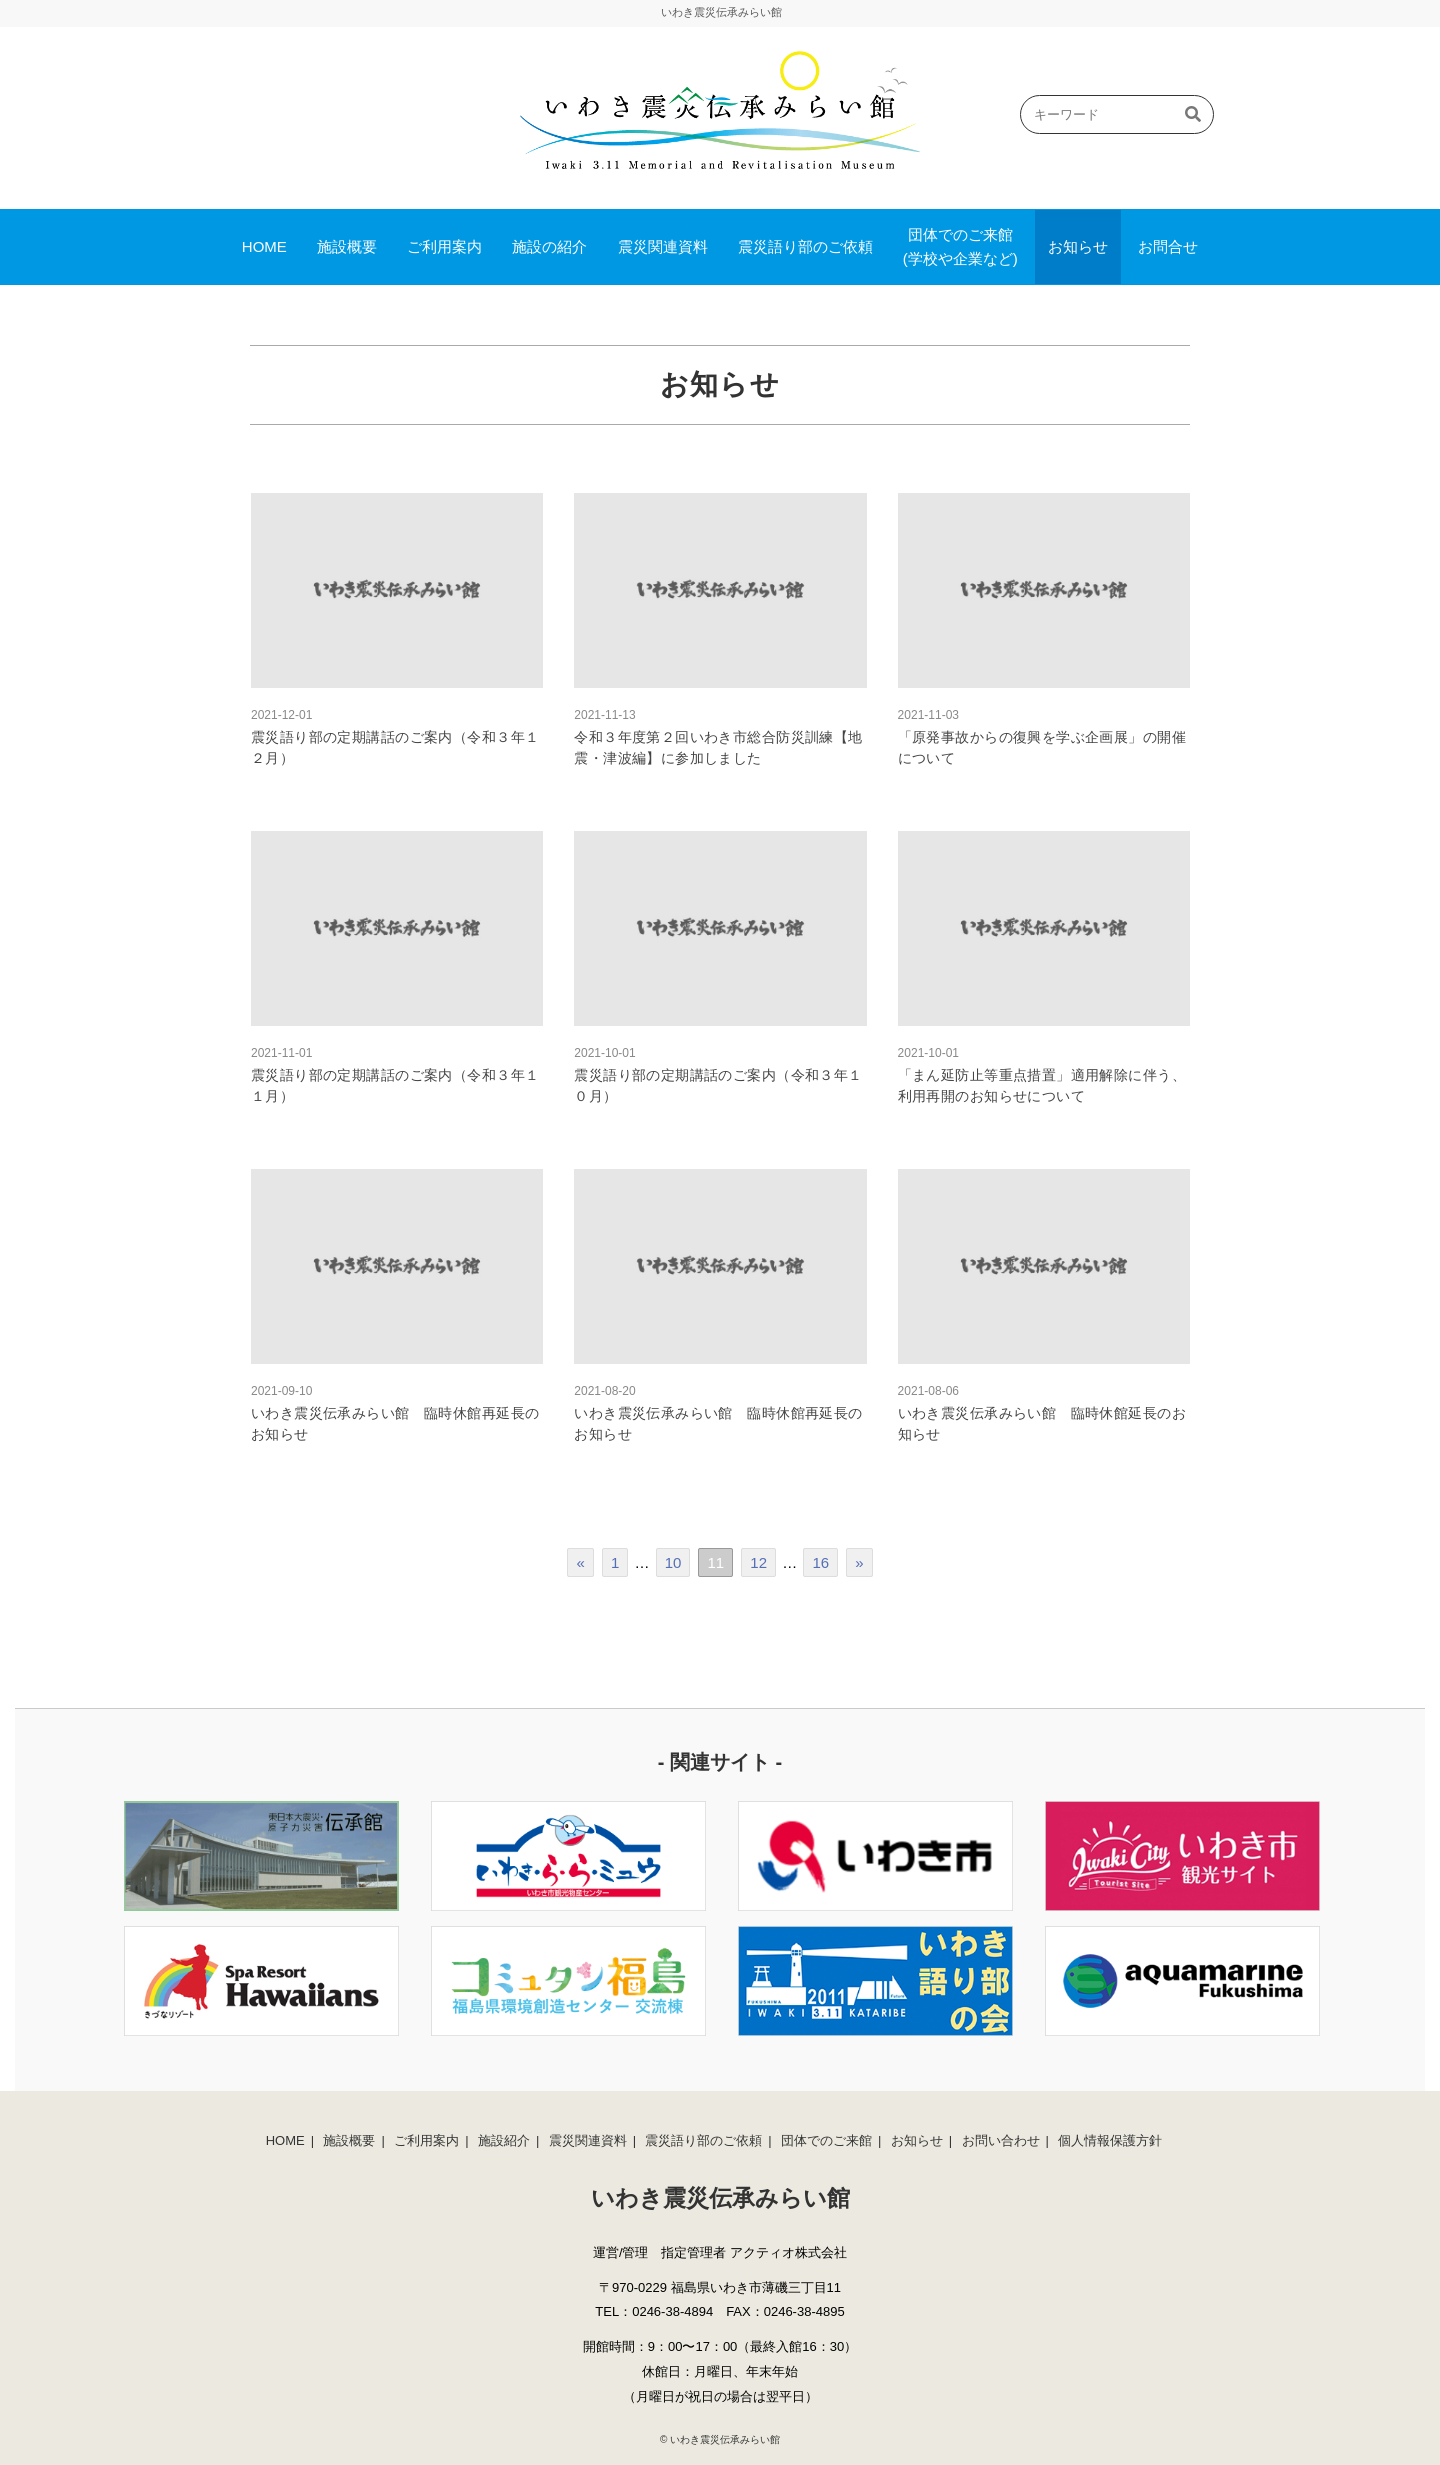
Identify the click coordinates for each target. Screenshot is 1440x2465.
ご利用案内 (444, 246)
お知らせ (1078, 246)
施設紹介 (504, 2140)
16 (820, 1562)
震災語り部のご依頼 (805, 246)
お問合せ (1168, 246)
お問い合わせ (1001, 2140)
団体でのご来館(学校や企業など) (960, 246)
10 (673, 1562)
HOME (264, 246)
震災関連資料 (663, 246)
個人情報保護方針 (1110, 2140)
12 (758, 1562)
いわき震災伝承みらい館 (725, 2439)
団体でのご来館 (826, 2140)
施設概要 (347, 246)
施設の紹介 (549, 246)
